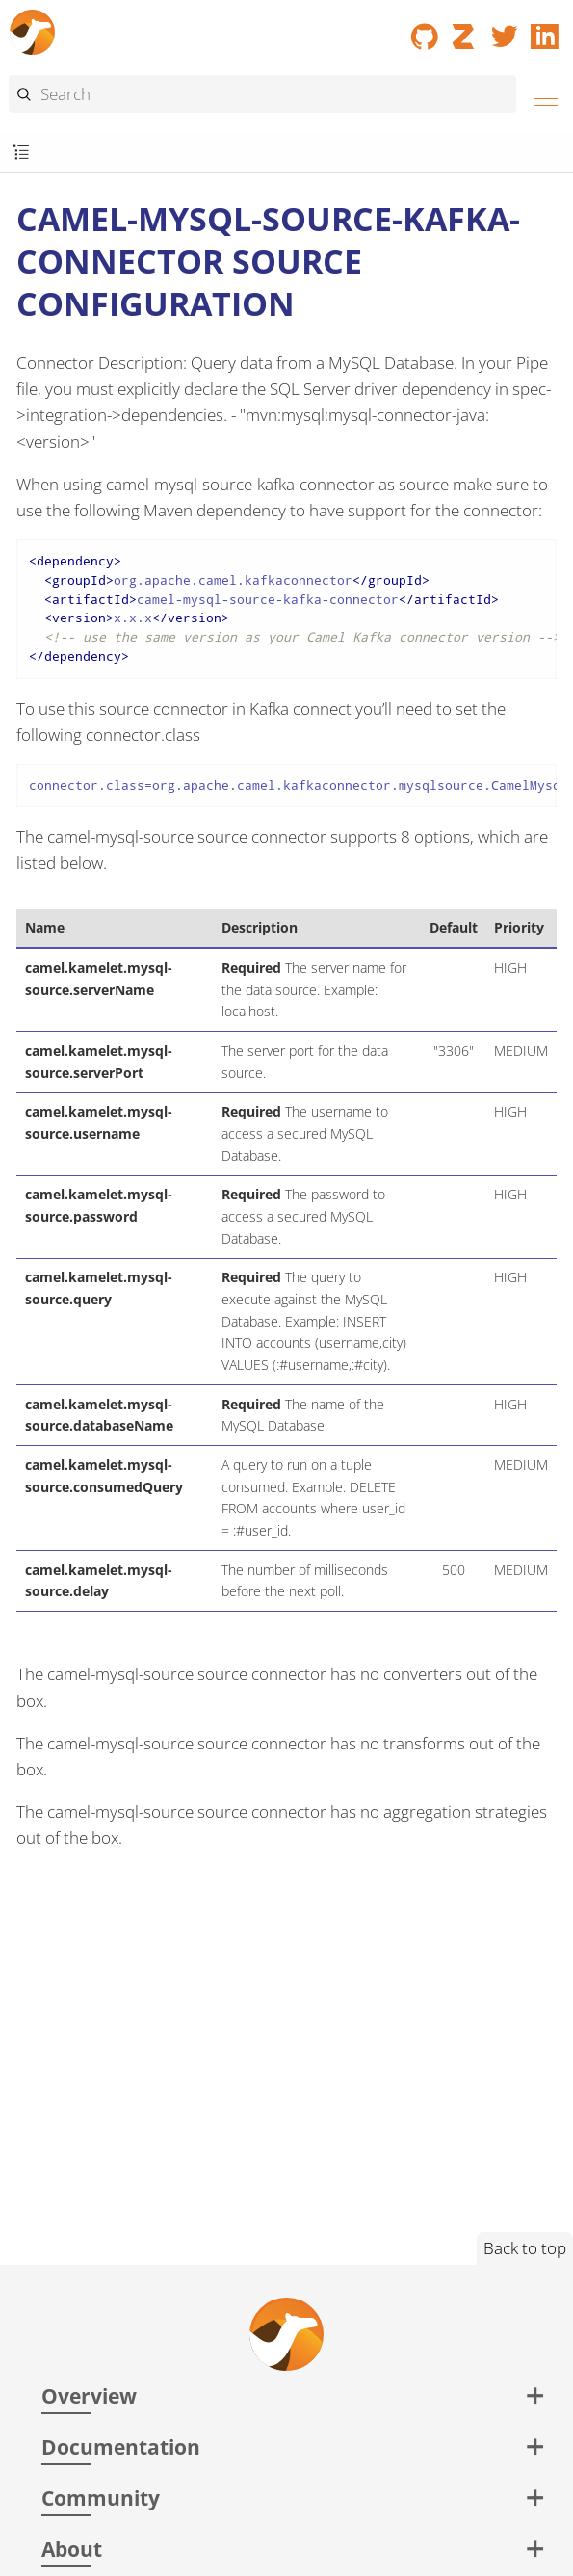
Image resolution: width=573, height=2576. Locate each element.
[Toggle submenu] (20, 152)
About (71, 2549)
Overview (89, 2395)
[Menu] (540, 95)
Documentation (120, 2446)
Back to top (524, 2248)
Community (100, 2497)
